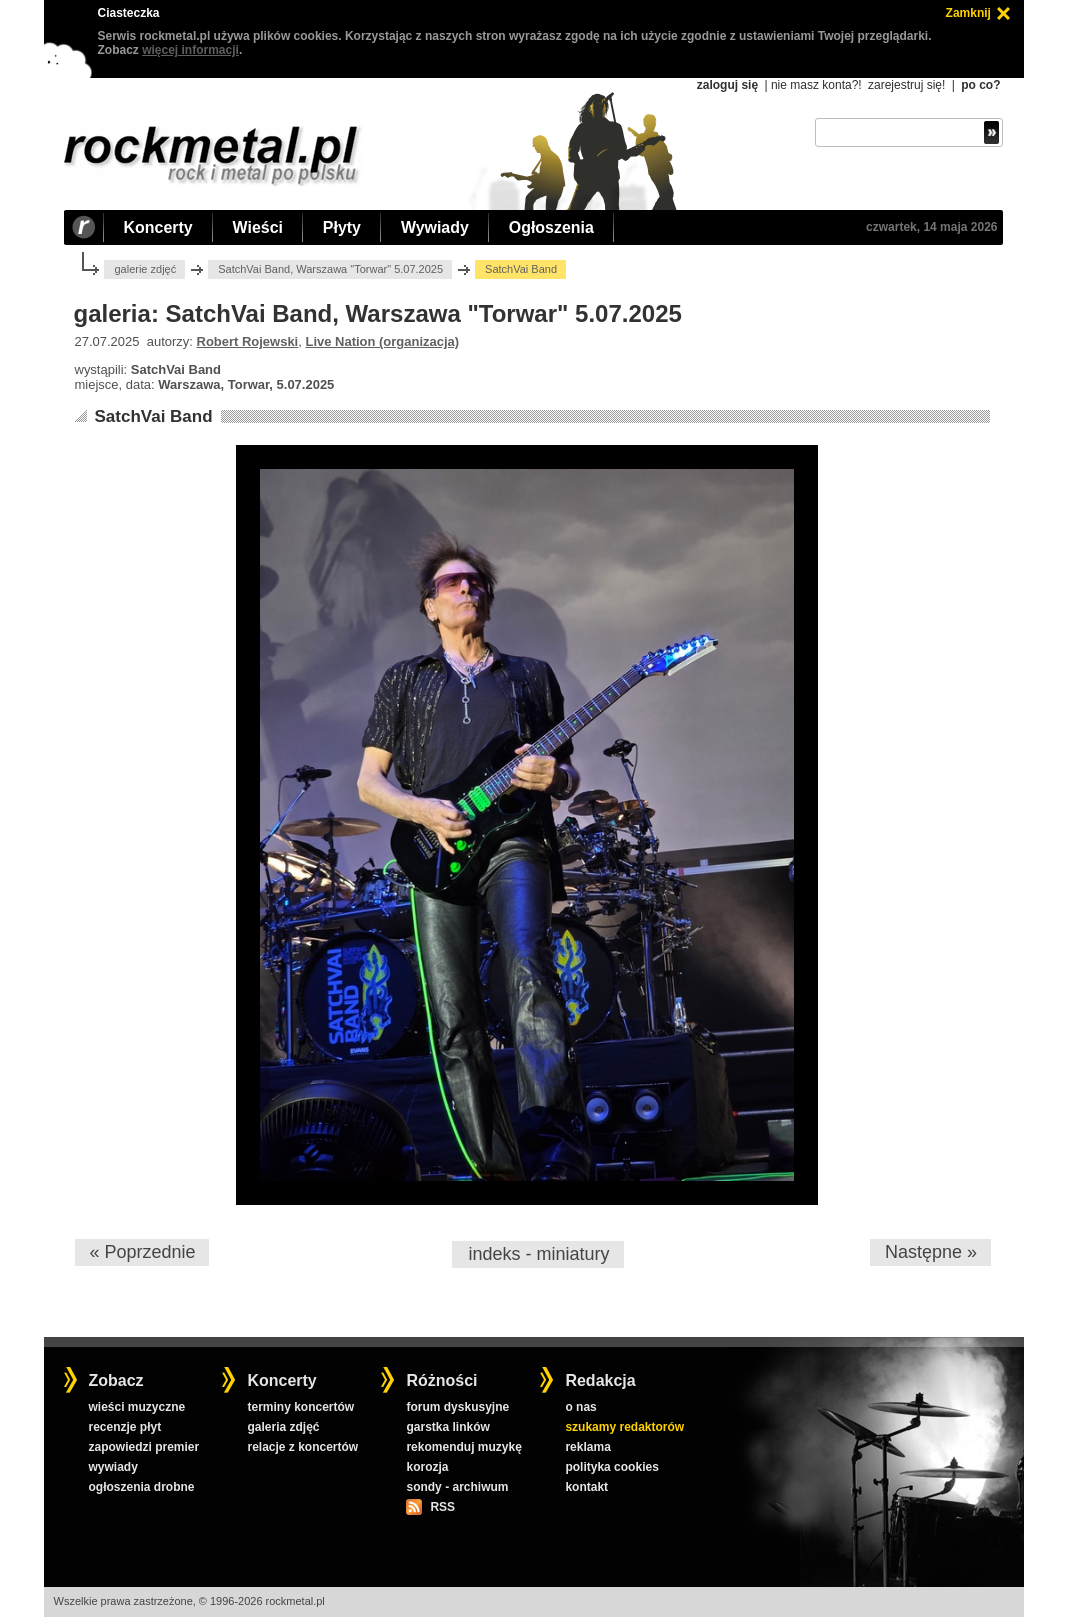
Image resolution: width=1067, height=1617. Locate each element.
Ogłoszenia (551, 227)
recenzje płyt (124, 1427)
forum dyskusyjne (457, 1407)
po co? (980, 85)
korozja (427, 1467)
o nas (580, 1407)
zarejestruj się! (906, 85)
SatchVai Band (153, 416)
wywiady (112, 1467)
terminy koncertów (300, 1407)
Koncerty (158, 227)
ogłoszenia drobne (141, 1487)
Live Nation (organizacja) (382, 341)
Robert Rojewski (248, 341)
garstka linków (447, 1427)
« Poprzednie (142, 1252)
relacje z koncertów (302, 1447)
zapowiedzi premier (143, 1447)
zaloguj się (727, 85)
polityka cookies (611, 1467)
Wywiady (435, 227)
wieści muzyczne (136, 1407)
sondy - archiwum (457, 1487)
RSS (442, 1507)
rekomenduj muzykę (463, 1447)
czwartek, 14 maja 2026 (931, 227)
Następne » (931, 1252)
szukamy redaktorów (624, 1427)
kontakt (586, 1487)
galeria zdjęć (283, 1427)
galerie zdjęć (145, 269)
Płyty (342, 227)
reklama (587, 1447)
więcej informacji (190, 50)
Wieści (258, 227)
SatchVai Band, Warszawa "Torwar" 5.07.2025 (330, 269)
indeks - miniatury (538, 1254)
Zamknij (968, 13)
